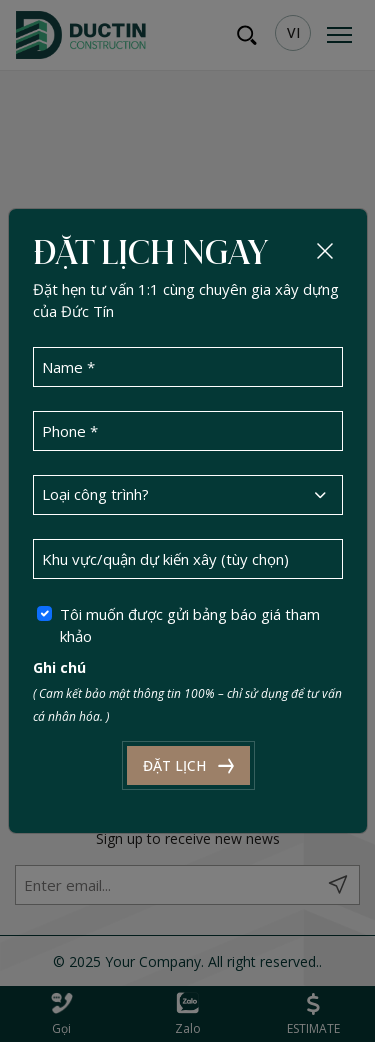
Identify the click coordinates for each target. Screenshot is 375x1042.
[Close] (325, 251)
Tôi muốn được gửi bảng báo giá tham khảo (190, 625)
